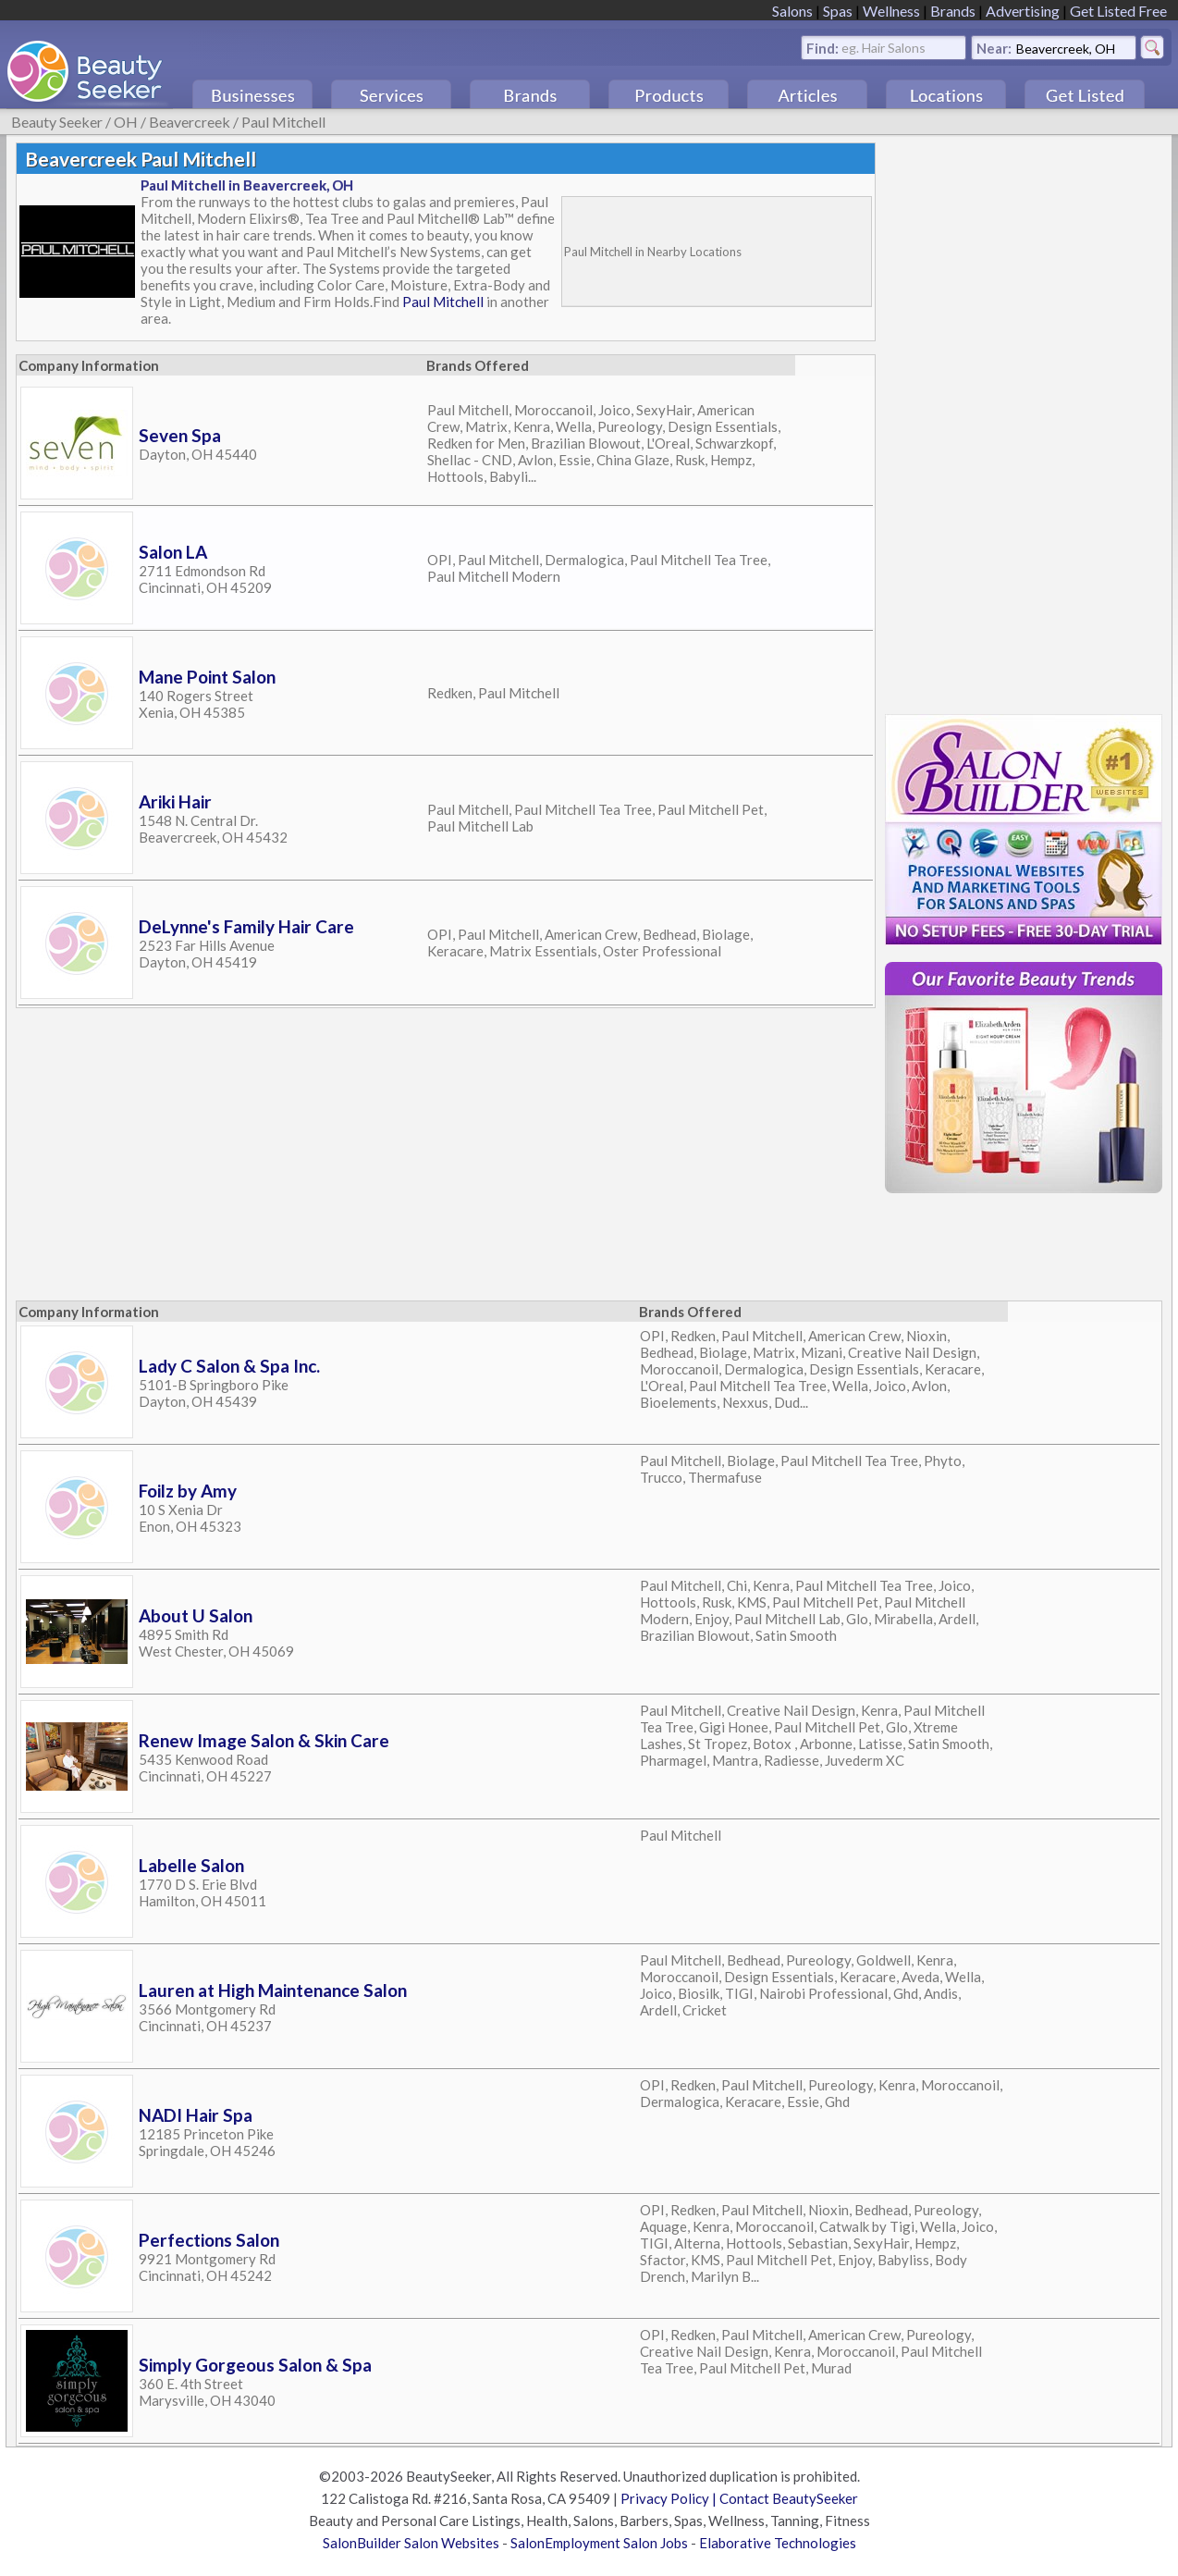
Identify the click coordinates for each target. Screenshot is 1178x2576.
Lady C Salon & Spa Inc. (229, 1365)
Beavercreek (189, 121)
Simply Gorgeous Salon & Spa (255, 2364)
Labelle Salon (191, 1865)
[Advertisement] (1023, 419)
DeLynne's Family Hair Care (246, 926)
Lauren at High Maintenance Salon (273, 1990)
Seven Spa (180, 435)
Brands (953, 10)
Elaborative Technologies (777, 2542)
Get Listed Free (1118, 10)
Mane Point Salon (207, 676)
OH (126, 121)
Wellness (891, 10)
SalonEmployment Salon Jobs (599, 2542)
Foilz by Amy (188, 1490)
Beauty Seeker (57, 121)
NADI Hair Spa (195, 2115)
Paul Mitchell (283, 121)
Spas (838, 10)
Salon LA (173, 551)
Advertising (1023, 10)
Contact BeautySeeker (788, 2498)
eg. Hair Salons (883, 47)
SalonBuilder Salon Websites (411, 2542)
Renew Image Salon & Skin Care (264, 1740)
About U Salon (195, 1615)
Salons (792, 10)
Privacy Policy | (669, 2498)
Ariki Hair (175, 801)
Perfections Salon (209, 2239)
